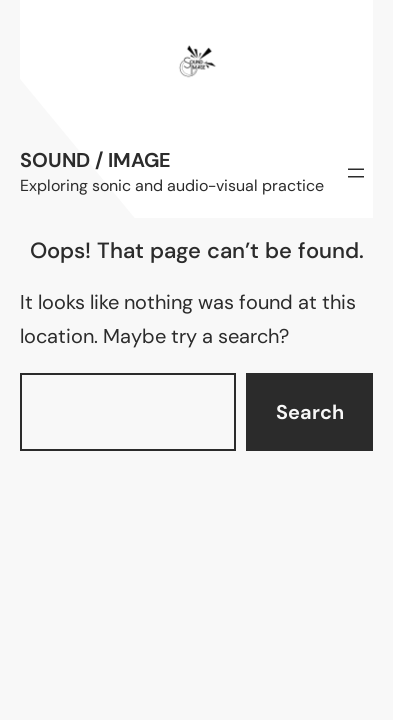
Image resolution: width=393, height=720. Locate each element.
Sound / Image (95, 160)
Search (310, 412)
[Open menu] (356, 173)
